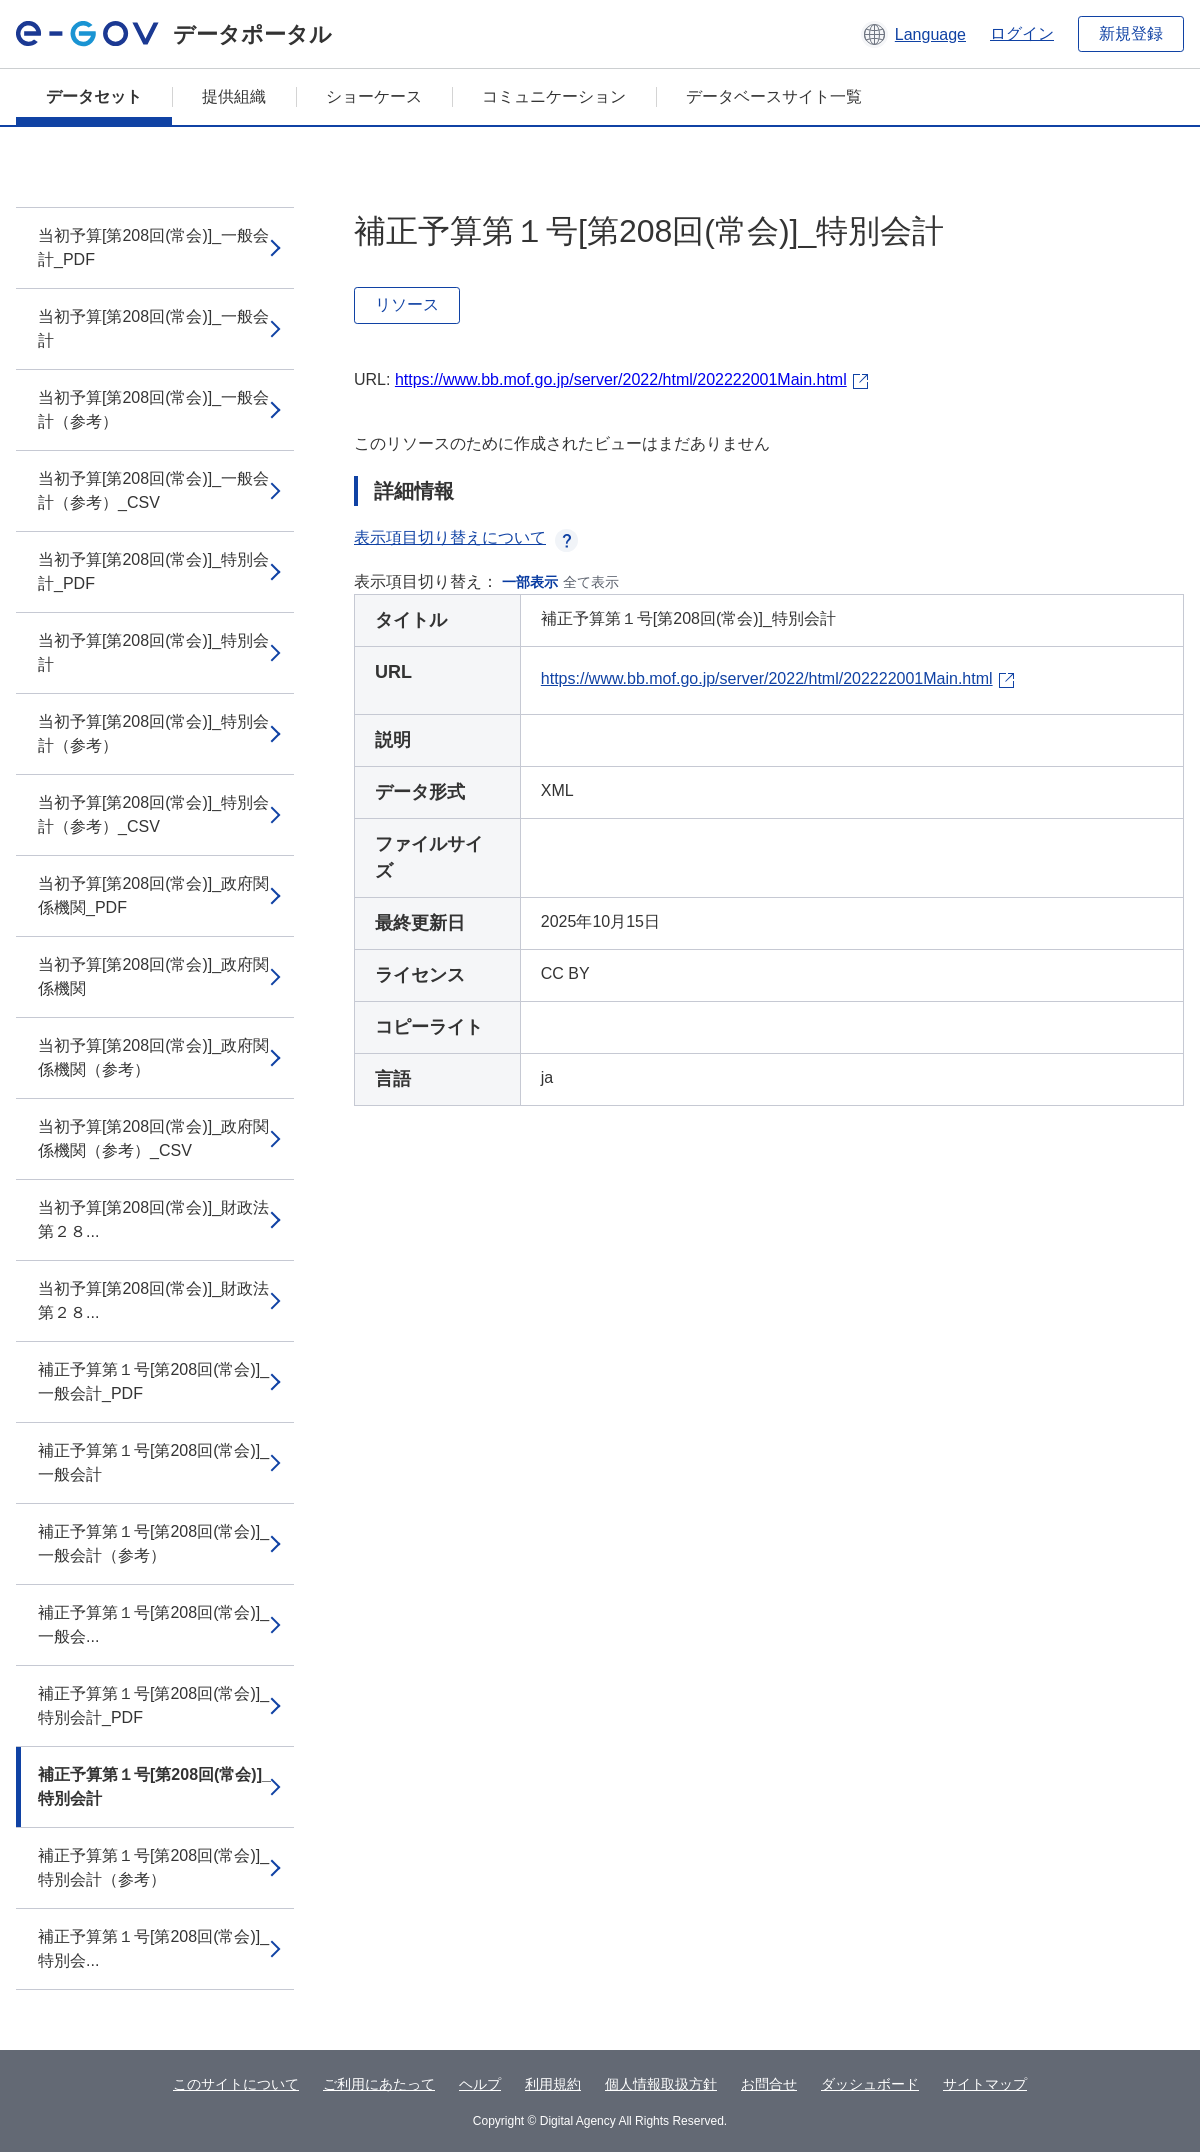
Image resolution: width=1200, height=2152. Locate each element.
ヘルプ (480, 2084)
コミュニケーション (554, 96)
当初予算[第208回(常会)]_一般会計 (153, 328)
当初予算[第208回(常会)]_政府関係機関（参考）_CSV (153, 1138)
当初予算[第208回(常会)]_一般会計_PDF (153, 247)
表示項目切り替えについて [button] (466, 537)
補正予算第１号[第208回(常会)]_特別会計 (154, 1786)
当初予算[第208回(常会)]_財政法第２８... (153, 1219)
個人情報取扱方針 (661, 2084)
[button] (913, 34)
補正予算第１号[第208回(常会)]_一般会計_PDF (153, 1381)
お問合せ (769, 2084)
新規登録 (1131, 33)
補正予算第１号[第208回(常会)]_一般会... (153, 1624)
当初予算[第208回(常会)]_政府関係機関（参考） (153, 1057)
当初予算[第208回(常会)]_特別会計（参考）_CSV (153, 814)
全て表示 (591, 582)
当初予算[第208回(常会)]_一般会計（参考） (153, 409)
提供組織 (234, 96)
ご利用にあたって (379, 2084)
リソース (407, 304)
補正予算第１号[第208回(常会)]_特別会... (153, 1948)
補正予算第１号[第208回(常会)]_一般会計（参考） (153, 1543)
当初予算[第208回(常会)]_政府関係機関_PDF (153, 895)
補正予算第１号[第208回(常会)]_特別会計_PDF (153, 1705)
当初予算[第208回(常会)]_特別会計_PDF (153, 571)
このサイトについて (236, 2084)
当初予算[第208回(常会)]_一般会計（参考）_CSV (153, 490)
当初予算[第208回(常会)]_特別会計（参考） (153, 733)
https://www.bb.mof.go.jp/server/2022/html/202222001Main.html (621, 379)
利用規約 (553, 2084)
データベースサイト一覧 (774, 96)
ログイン (1022, 33)
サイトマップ (985, 2084)
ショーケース (374, 96)
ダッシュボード (870, 2084)
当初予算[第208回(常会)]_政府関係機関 (153, 976)
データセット (94, 96)
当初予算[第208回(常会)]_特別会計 (153, 652)
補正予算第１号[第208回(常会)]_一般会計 (153, 1462)
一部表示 (530, 582)
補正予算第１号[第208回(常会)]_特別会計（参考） (153, 1867)
